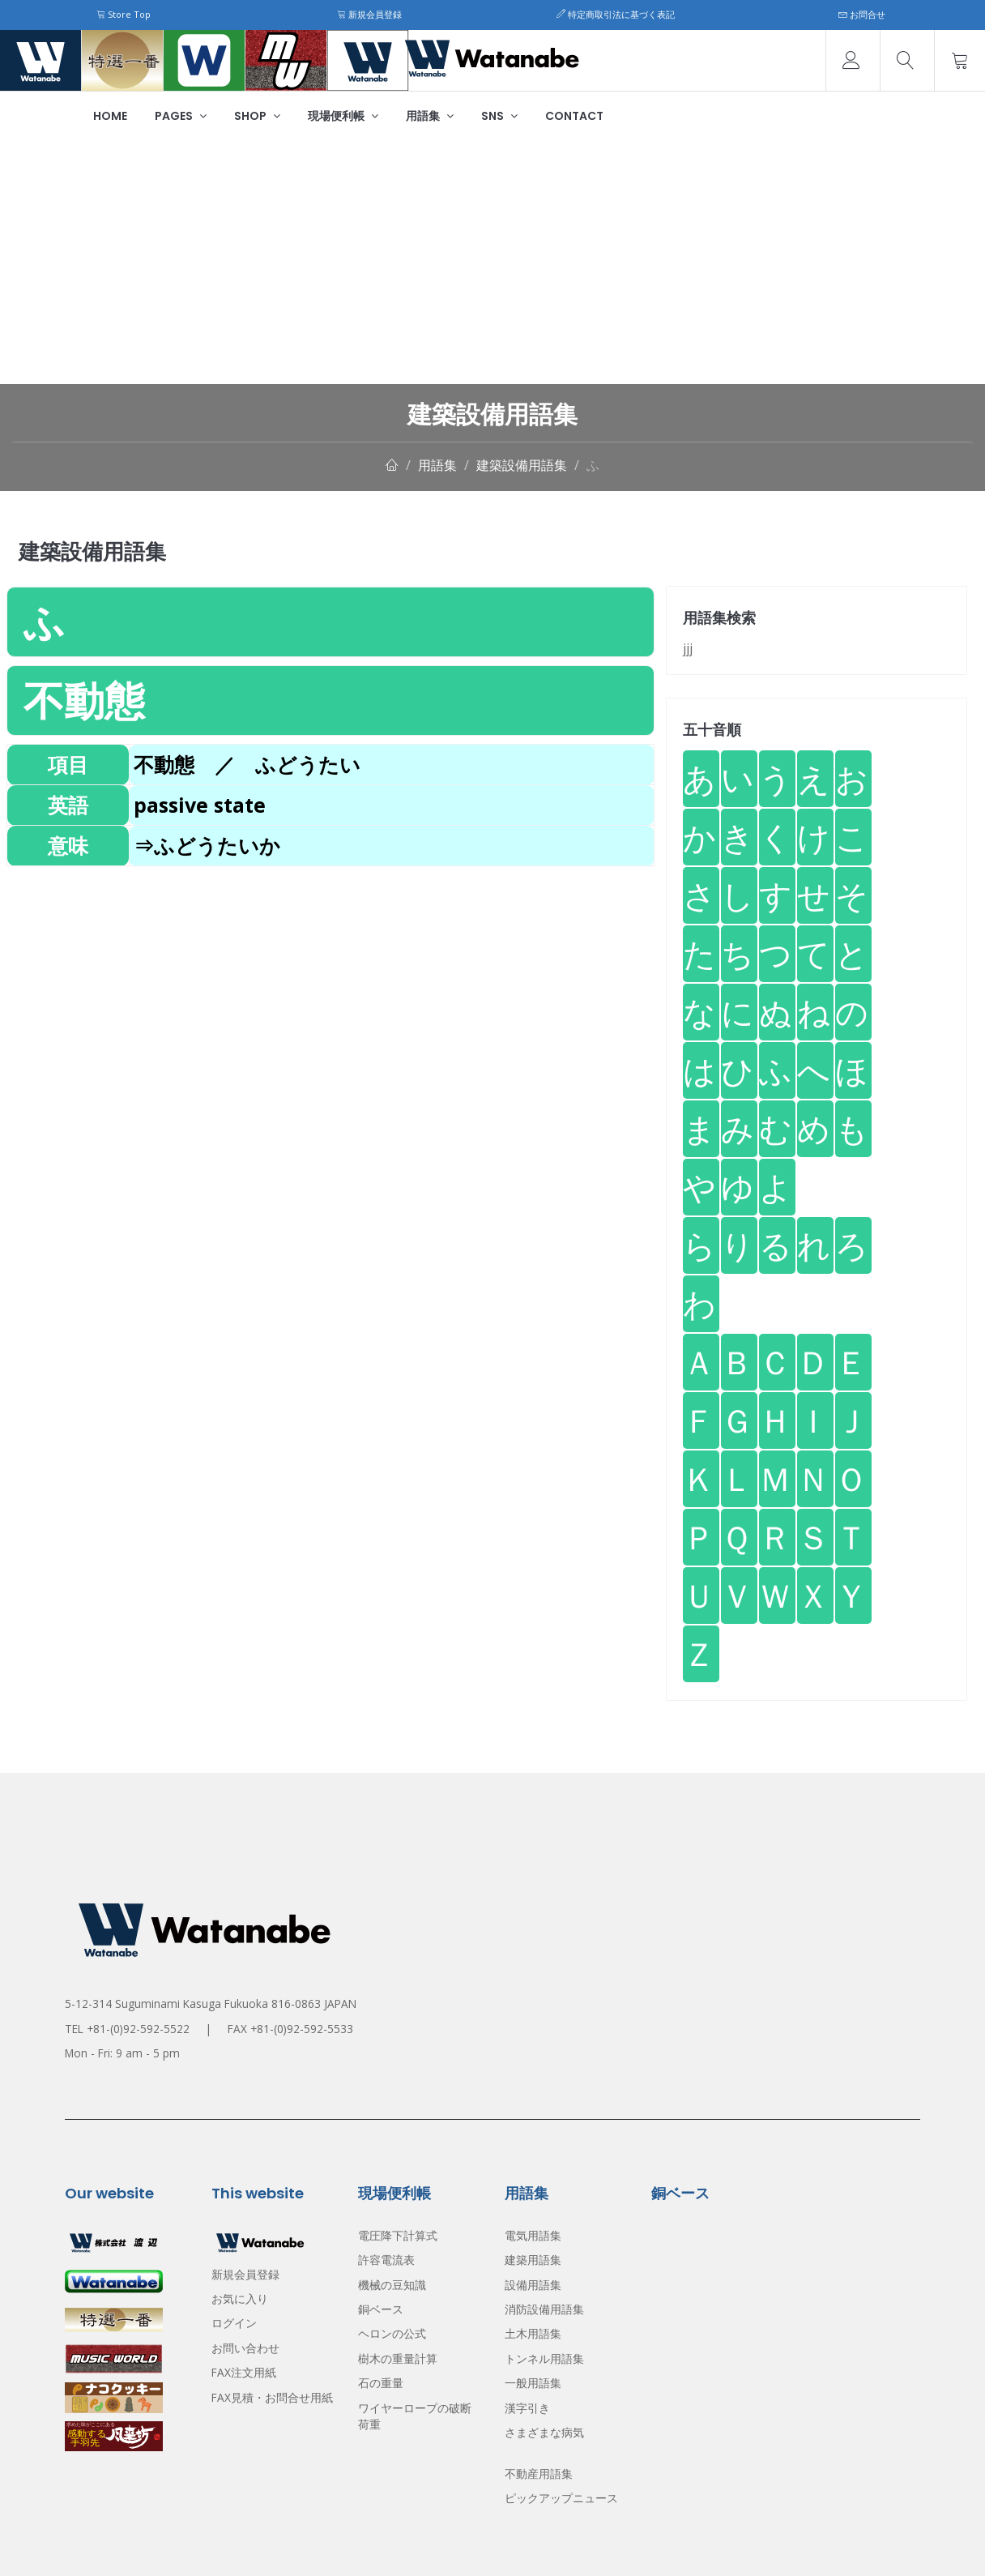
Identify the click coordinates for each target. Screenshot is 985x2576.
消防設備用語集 (544, 2309)
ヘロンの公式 (392, 2333)
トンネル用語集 (544, 2358)
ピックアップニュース (561, 2498)
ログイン (234, 2322)
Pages (181, 116)
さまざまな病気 (544, 2432)
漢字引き (527, 2408)
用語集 (430, 116)
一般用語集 (533, 2382)
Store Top (123, 14)
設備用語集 (533, 2284)
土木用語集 (533, 2333)
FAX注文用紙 (243, 2372)
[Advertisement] (492, 262)
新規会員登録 (369, 14)
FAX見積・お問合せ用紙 (272, 2397)
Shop (257, 116)
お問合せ (861, 14)
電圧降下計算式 (397, 2235)
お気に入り (239, 2298)
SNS (499, 116)
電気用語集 (533, 2235)
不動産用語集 (539, 2473)
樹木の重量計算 (397, 2358)
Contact (574, 116)
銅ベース (380, 2309)
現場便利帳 (343, 116)
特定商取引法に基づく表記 (615, 14)
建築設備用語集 (521, 465)
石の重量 (380, 2382)
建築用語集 (533, 2259)
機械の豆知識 (392, 2284)
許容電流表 (386, 2259)
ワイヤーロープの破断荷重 (414, 2416)
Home (110, 116)
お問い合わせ (245, 2348)
